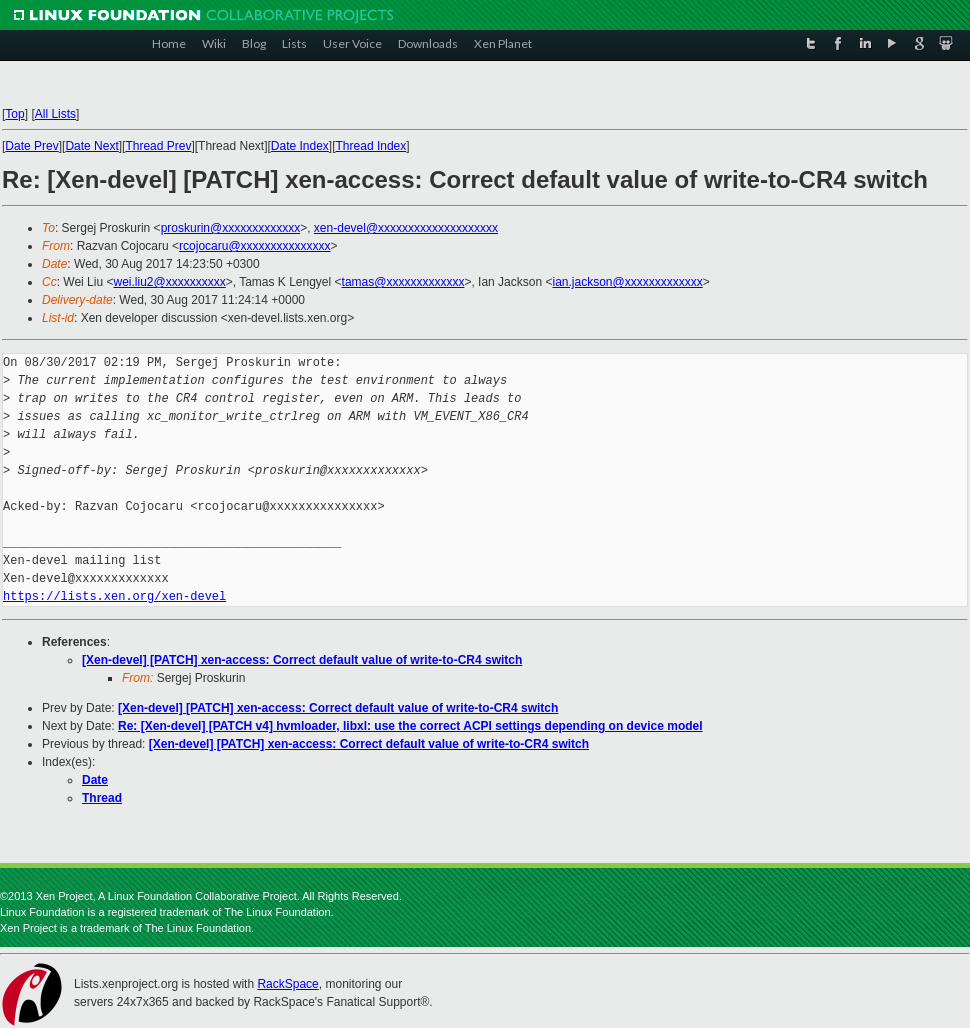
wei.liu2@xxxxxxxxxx (169, 282)
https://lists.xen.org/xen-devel (114, 596)
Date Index (300, 146)
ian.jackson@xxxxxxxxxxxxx (627, 282)
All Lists (55, 114)
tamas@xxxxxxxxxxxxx (403, 282)
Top (14, 114)
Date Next (91, 146)
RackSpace (287, 984)
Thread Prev (158, 146)
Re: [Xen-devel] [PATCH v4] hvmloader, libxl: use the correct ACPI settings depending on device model (410, 726)
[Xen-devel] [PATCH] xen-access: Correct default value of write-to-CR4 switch (302, 660)
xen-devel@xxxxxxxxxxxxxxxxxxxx (406, 228)
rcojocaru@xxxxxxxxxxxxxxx (255, 246)
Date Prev (31, 146)
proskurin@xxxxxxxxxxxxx (231, 228)
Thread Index (371, 146)
